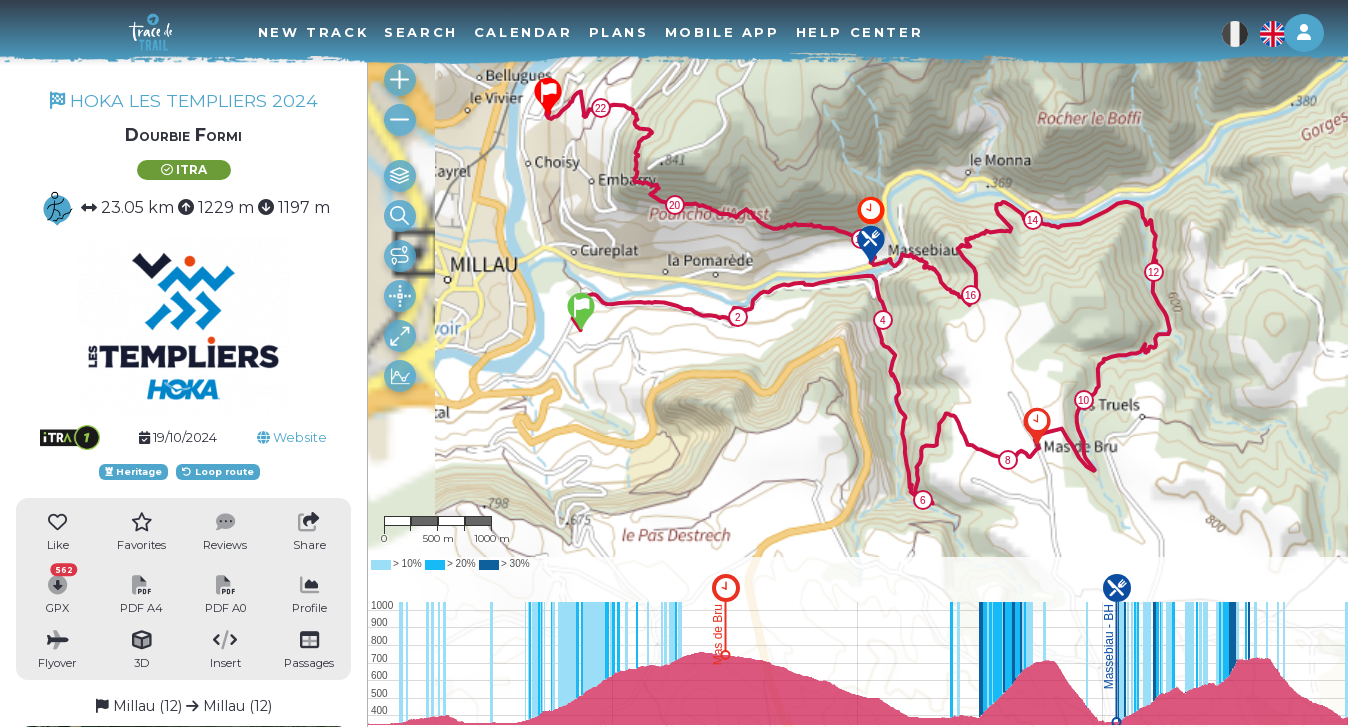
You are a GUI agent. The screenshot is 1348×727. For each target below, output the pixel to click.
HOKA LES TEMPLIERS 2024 (184, 100)
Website (292, 437)
